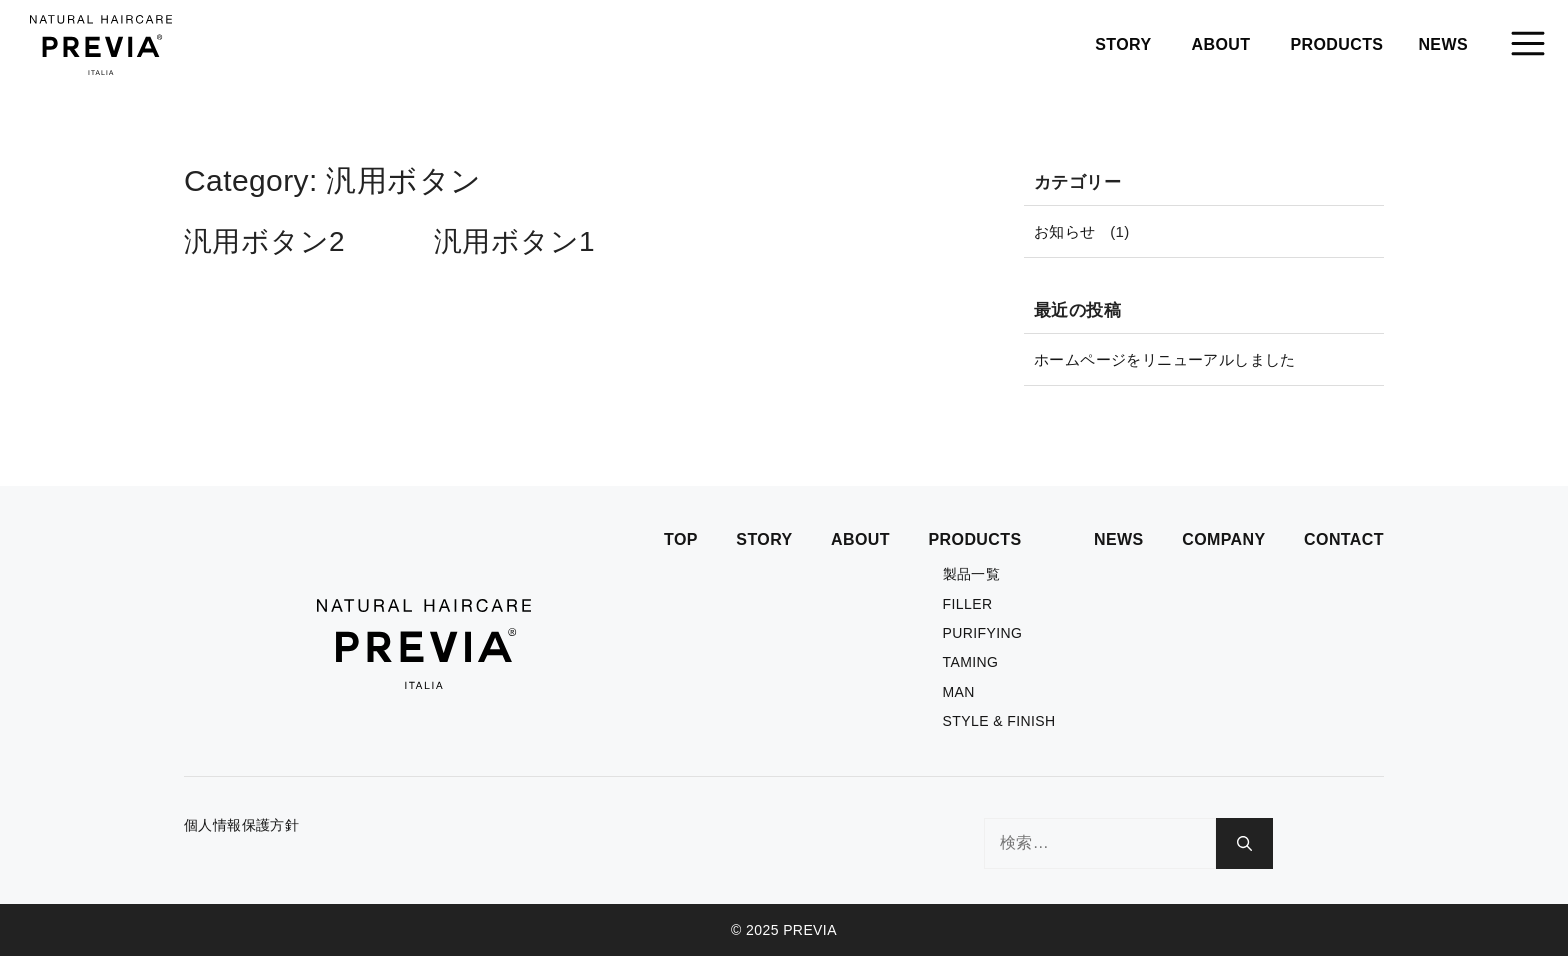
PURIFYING (983, 633)
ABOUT (1221, 44)
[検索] (1244, 843)
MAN (959, 692)
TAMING (971, 662)
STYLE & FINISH (999, 721)
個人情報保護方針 (241, 825)
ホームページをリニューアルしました (1165, 359)
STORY (1123, 44)
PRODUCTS (1336, 44)
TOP (681, 539)
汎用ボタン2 (264, 241)
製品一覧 (972, 574)
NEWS (1443, 44)
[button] (1528, 45)
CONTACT (1344, 539)
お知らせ (1065, 231)
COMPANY (1223, 539)
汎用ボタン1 (514, 241)
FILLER (968, 604)
